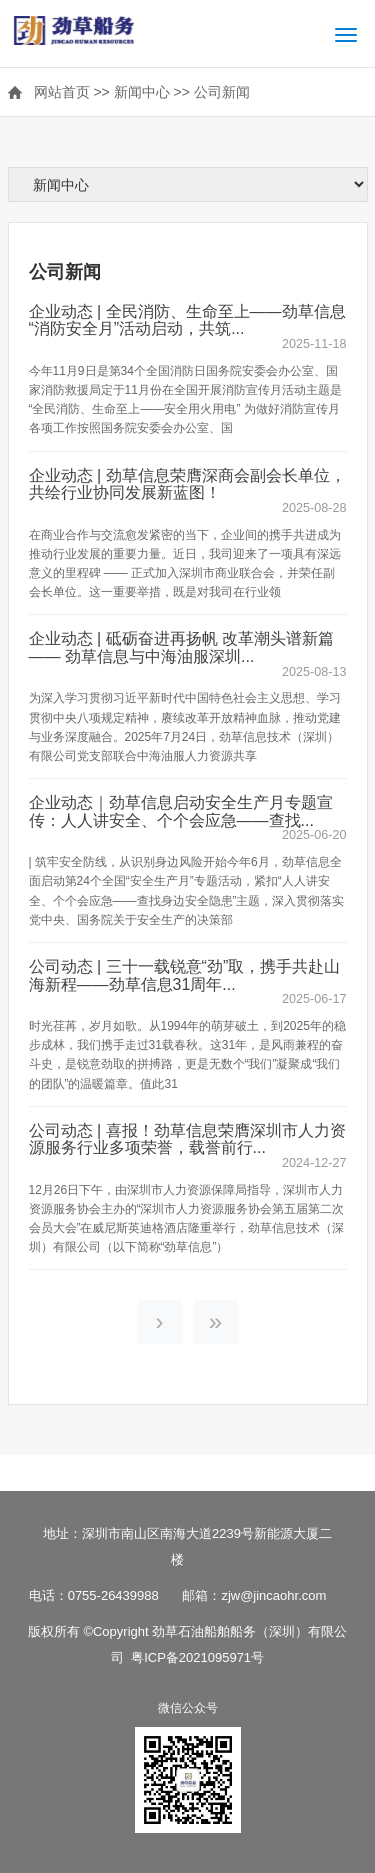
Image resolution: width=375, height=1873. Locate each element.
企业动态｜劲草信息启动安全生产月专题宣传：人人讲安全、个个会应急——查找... (181, 811)
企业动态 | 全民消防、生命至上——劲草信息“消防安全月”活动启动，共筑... (187, 320)
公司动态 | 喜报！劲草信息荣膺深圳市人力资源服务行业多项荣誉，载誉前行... (187, 1139)
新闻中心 (142, 92)
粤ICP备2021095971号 (197, 1657)
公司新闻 (222, 92)
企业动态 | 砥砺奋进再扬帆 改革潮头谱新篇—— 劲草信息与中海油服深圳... (182, 647)
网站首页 (62, 92)
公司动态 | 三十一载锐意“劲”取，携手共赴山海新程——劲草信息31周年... (185, 975)
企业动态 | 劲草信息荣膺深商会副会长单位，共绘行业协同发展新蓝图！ (187, 484)
